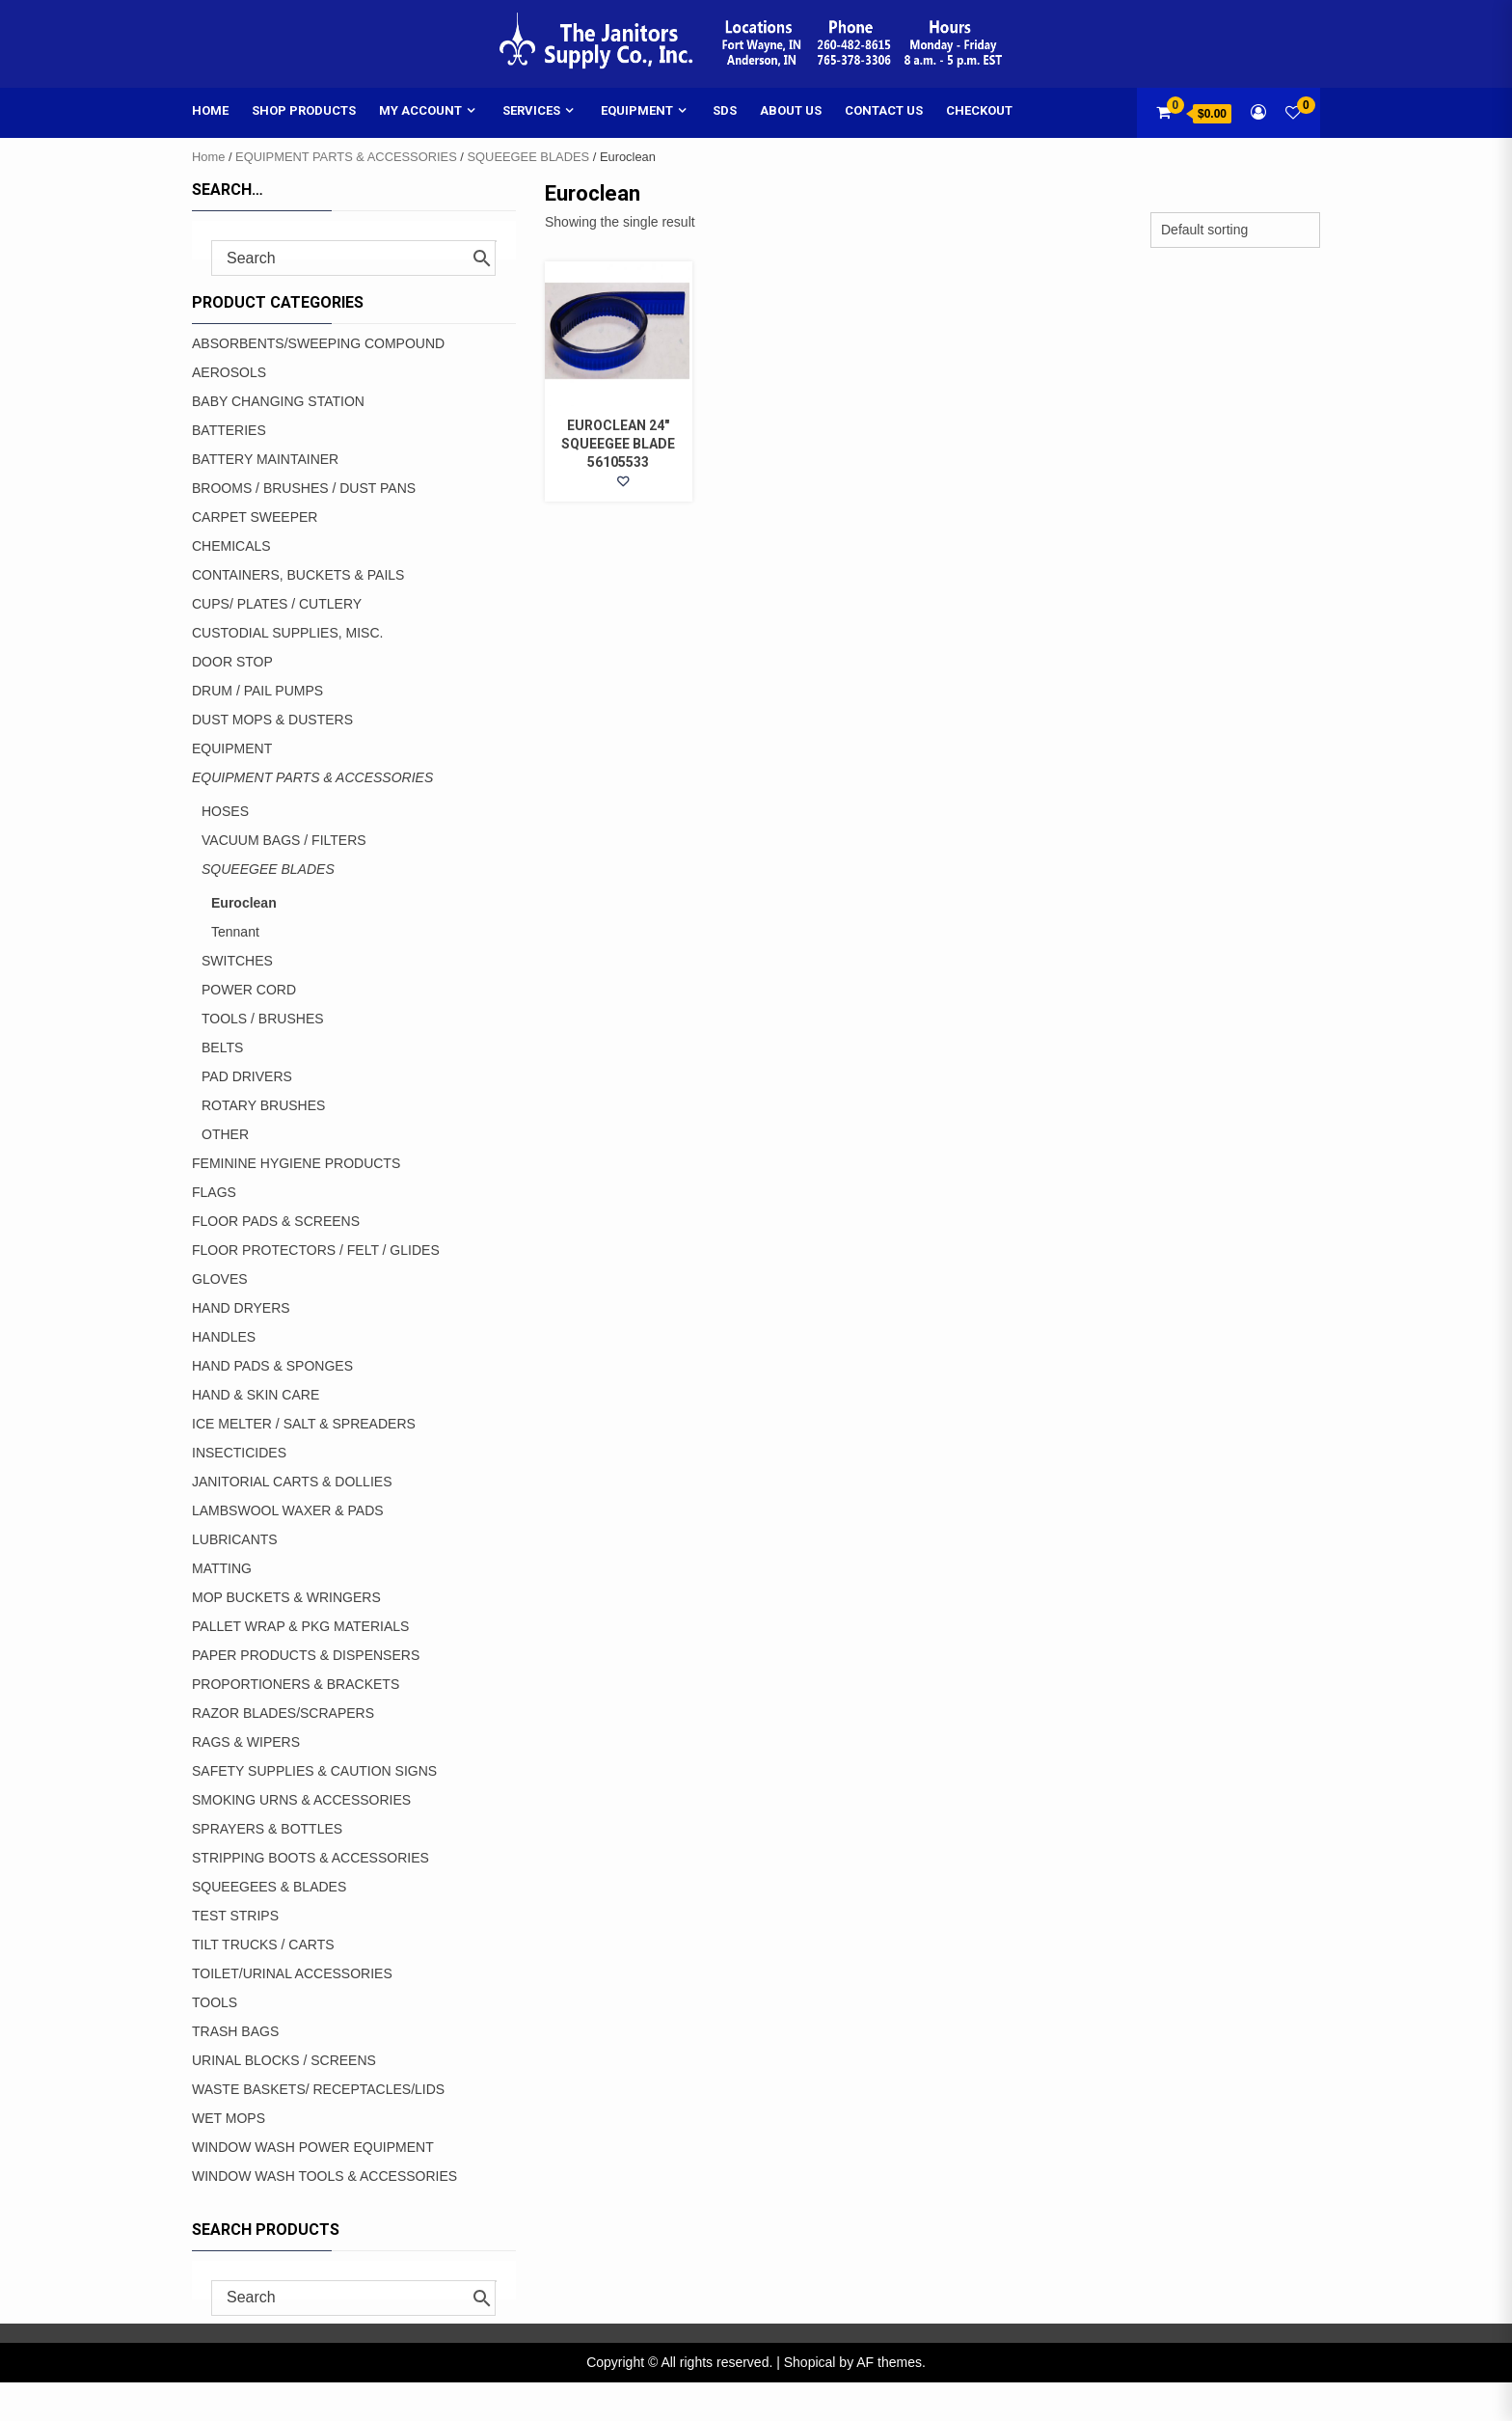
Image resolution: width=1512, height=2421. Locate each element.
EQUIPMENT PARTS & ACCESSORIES (346, 157)
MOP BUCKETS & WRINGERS (286, 1597)
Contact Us (884, 110)
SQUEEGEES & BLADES (269, 1886)
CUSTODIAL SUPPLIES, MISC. (287, 632)
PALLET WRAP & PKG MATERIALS (300, 1626)
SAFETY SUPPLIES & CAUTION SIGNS (314, 1771)
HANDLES (224, 1337)
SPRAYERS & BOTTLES (267, 1828)
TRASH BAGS (235, 2031)
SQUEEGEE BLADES (529, 157)
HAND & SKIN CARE (255, 1394)
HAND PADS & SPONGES (272, 1366)
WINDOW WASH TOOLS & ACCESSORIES (324, 2176)
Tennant (235, 931)
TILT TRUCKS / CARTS (263, 1944)
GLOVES (220, 1279)
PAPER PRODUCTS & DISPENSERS (305, 1655)
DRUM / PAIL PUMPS (257, 690)
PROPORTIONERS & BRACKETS (295, 1684)
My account (420, 110)
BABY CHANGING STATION (278, 401)
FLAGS (214, 1192)
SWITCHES (237, 960)
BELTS (222, 1047)
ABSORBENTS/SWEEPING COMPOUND (318, 343)
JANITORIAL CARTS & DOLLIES (292, 1481)
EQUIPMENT (232, 748)
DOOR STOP (232, 661)
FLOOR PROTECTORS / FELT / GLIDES (316, 1250)
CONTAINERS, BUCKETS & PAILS (298, 575)
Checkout (979, 110)
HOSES (225, 811)
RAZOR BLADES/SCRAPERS (283, 1713)
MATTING (222, 1568)
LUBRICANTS (235, 1539)
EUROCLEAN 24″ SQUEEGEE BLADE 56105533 (618, 444)
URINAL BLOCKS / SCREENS (284, 2060)
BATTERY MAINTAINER (265, 459)
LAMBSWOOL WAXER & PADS (288, 1510)
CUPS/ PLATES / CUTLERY (277, 604)
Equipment (637, 110)
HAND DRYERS (241, 1308)
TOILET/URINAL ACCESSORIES (292, 1973)
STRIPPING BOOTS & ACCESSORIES (310, 1857)
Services (531, 110)
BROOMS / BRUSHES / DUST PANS (304, 488)
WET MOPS (228, 2118)
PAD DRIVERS (247, 1076)
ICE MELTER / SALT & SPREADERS (304, 1423)
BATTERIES (229, 430)
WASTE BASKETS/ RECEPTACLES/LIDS (318, 2089)
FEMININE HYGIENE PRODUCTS (296, 1163)
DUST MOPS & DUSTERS (272, 719)
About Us (791, 110)
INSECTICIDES (239, 1452)
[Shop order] (1235, 230)
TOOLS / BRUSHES (263, 1018)
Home (210, 110)
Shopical (810, 2362)
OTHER (225, 1134)
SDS (725, 110)
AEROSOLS (229, 372)
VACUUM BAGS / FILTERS (284, 840)
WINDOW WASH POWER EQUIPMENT (313, 2147)
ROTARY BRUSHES (263, 1105)
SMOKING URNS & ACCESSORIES (301, 1800)
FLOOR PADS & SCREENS (276, 1221)
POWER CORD (249, 989)
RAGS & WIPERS (246, 1742)
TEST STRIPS (235, 1915)
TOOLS (214, 2002)
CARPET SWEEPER (254, 517)
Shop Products (304, 110)
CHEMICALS (231, 546)
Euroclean (244, 903)
